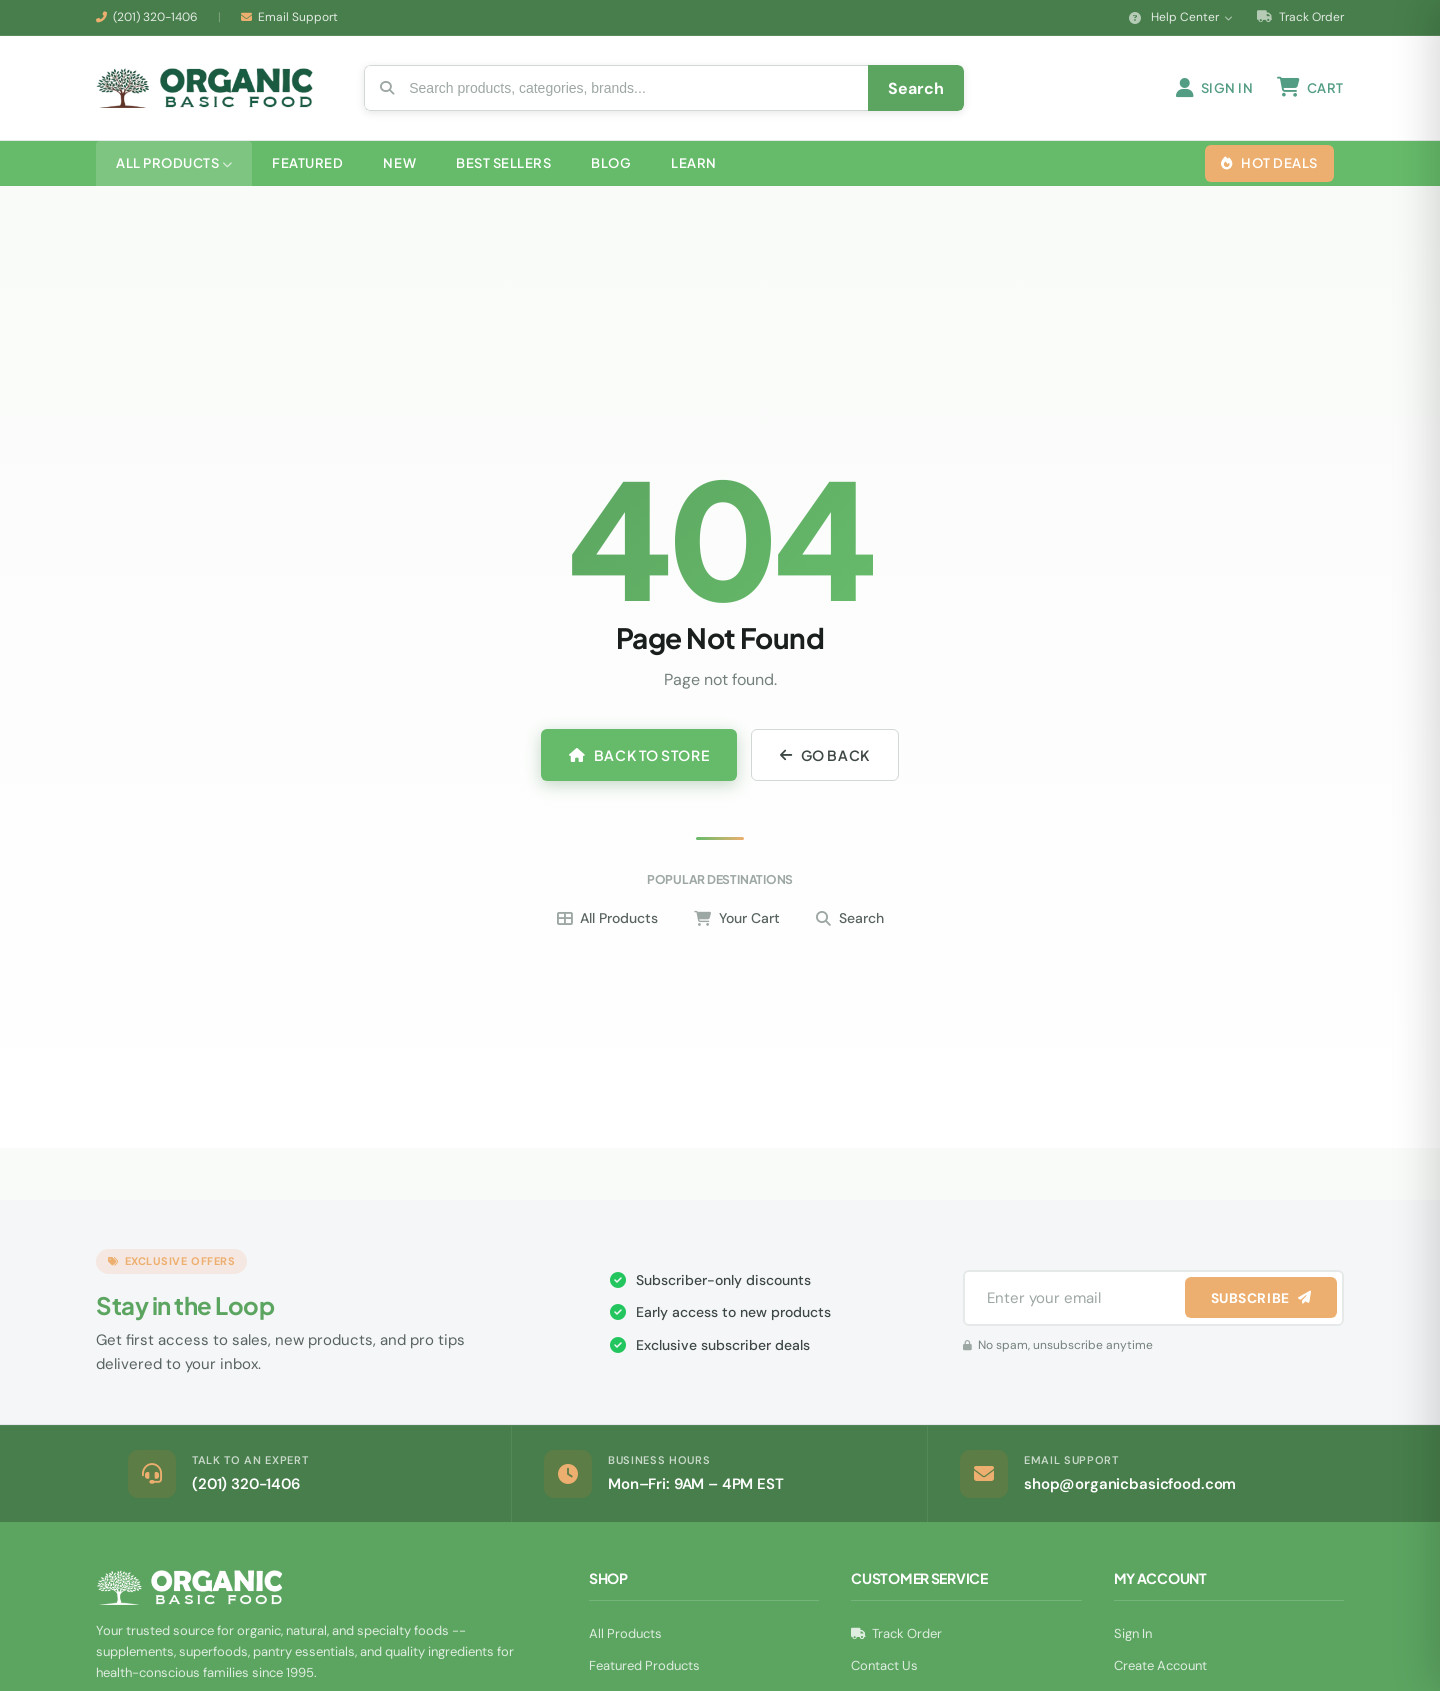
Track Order (1300, 17)
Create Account (1160, 1671)
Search (850, 924)
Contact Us (884, 1671)
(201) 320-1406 (155, 17)
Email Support (298, 17)
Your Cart (737, 924)
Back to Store (639, 761)
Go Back (824, 761)
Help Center (1181, 17)
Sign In (1133, 1639)
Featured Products (644, 1671)
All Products (607, 924)
